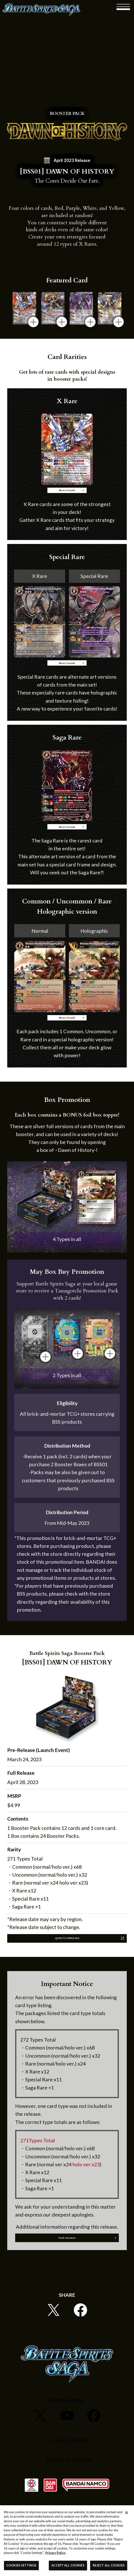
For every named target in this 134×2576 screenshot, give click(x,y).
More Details (67, 495)
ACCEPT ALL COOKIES (67, 2565)
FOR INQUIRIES (69, 2489)
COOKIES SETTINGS (69, 2500)
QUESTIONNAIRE (67, 1973)
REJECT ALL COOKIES (109, 2565)
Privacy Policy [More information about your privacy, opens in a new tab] (55, 2553)
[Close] (126, 2513)
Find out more (67, 2282)
